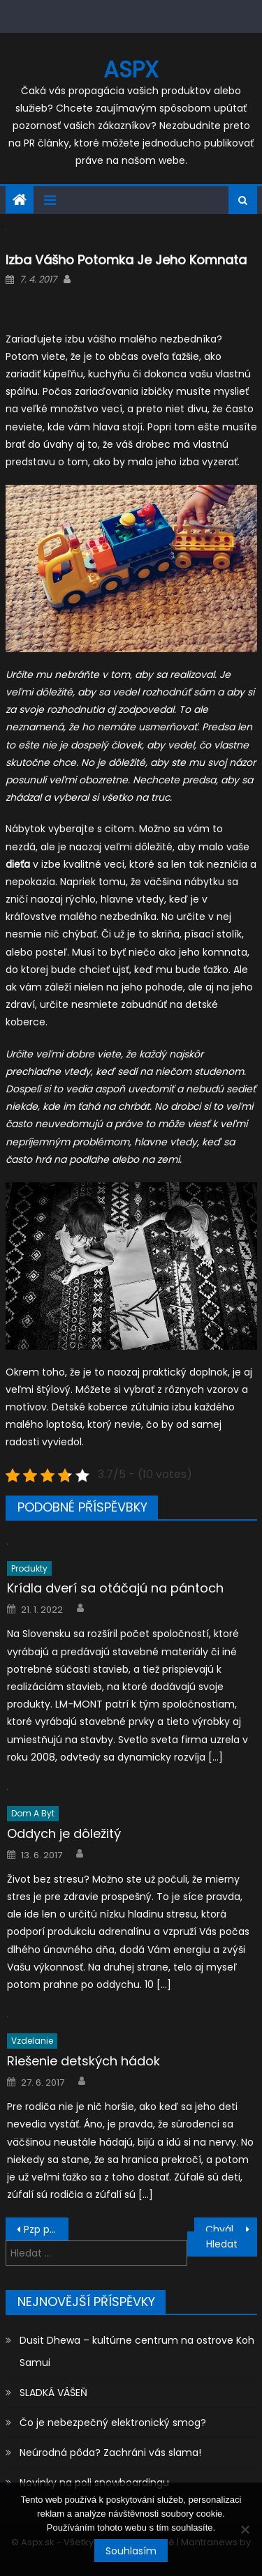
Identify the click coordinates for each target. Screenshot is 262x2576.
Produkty (29, 1568)
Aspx (131, 69)
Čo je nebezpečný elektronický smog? (113, 2423)
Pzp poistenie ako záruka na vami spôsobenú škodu (46, 2229)
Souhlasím (131, 2551)
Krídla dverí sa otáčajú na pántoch (115, 1588)
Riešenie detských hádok (83, 2061)
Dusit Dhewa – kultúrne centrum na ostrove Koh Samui (137, 2351)
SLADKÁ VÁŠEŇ (53, 2393)
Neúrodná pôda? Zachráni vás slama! (110, 2453)
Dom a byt (32, 1813)
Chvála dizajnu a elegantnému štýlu (231, 2229)
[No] (245, 2529)
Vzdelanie (32, 2041)
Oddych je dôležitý (64, 1833)
